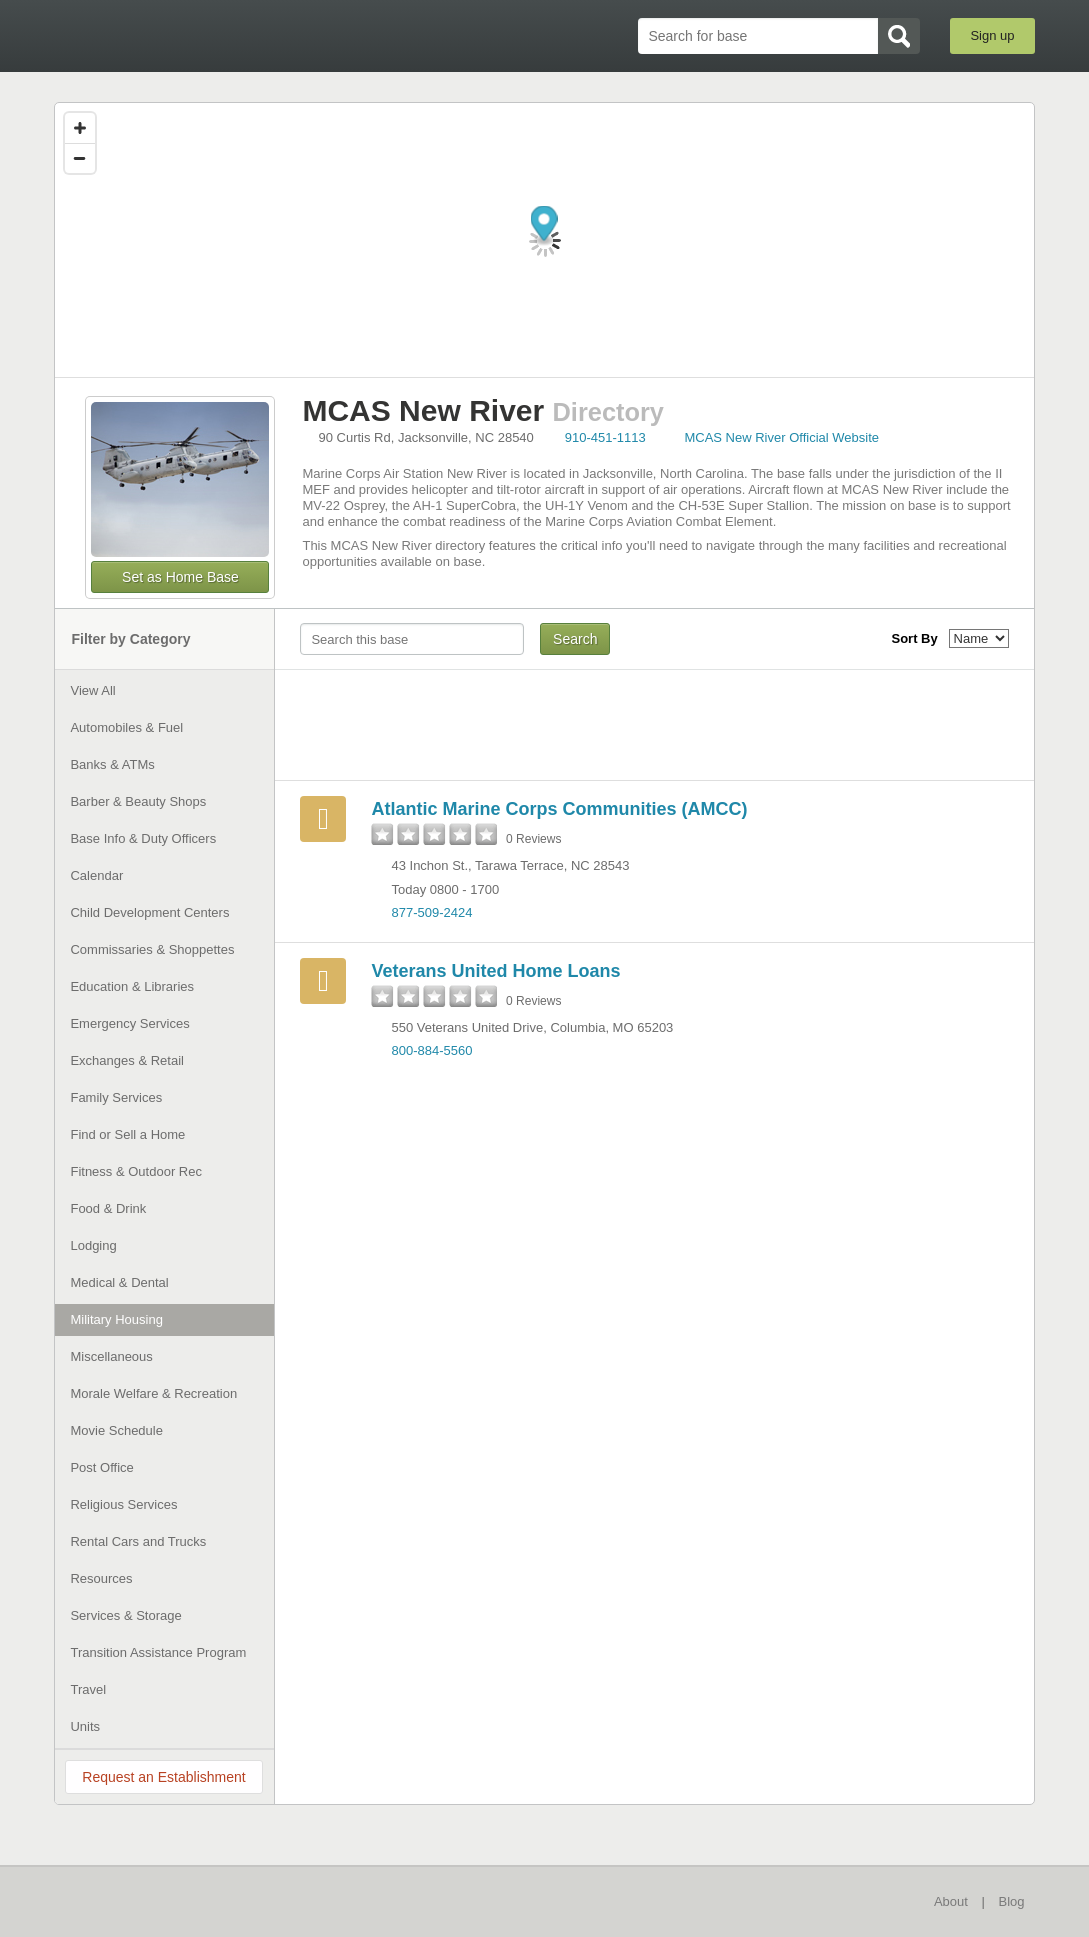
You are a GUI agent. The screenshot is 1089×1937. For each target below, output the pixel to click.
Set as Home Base (180, 577)
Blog (1012, 1901)
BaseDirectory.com (200, 35)
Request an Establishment (163, 1777)
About (951, 1901)
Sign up (992, 35)
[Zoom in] (80, 128)
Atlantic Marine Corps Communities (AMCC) (559, 809)
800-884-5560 (431, 1050)
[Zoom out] (80, 158)
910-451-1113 (605, 437)
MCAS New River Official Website (781, 437)
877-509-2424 (431, 912)
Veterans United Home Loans (495, 971)
